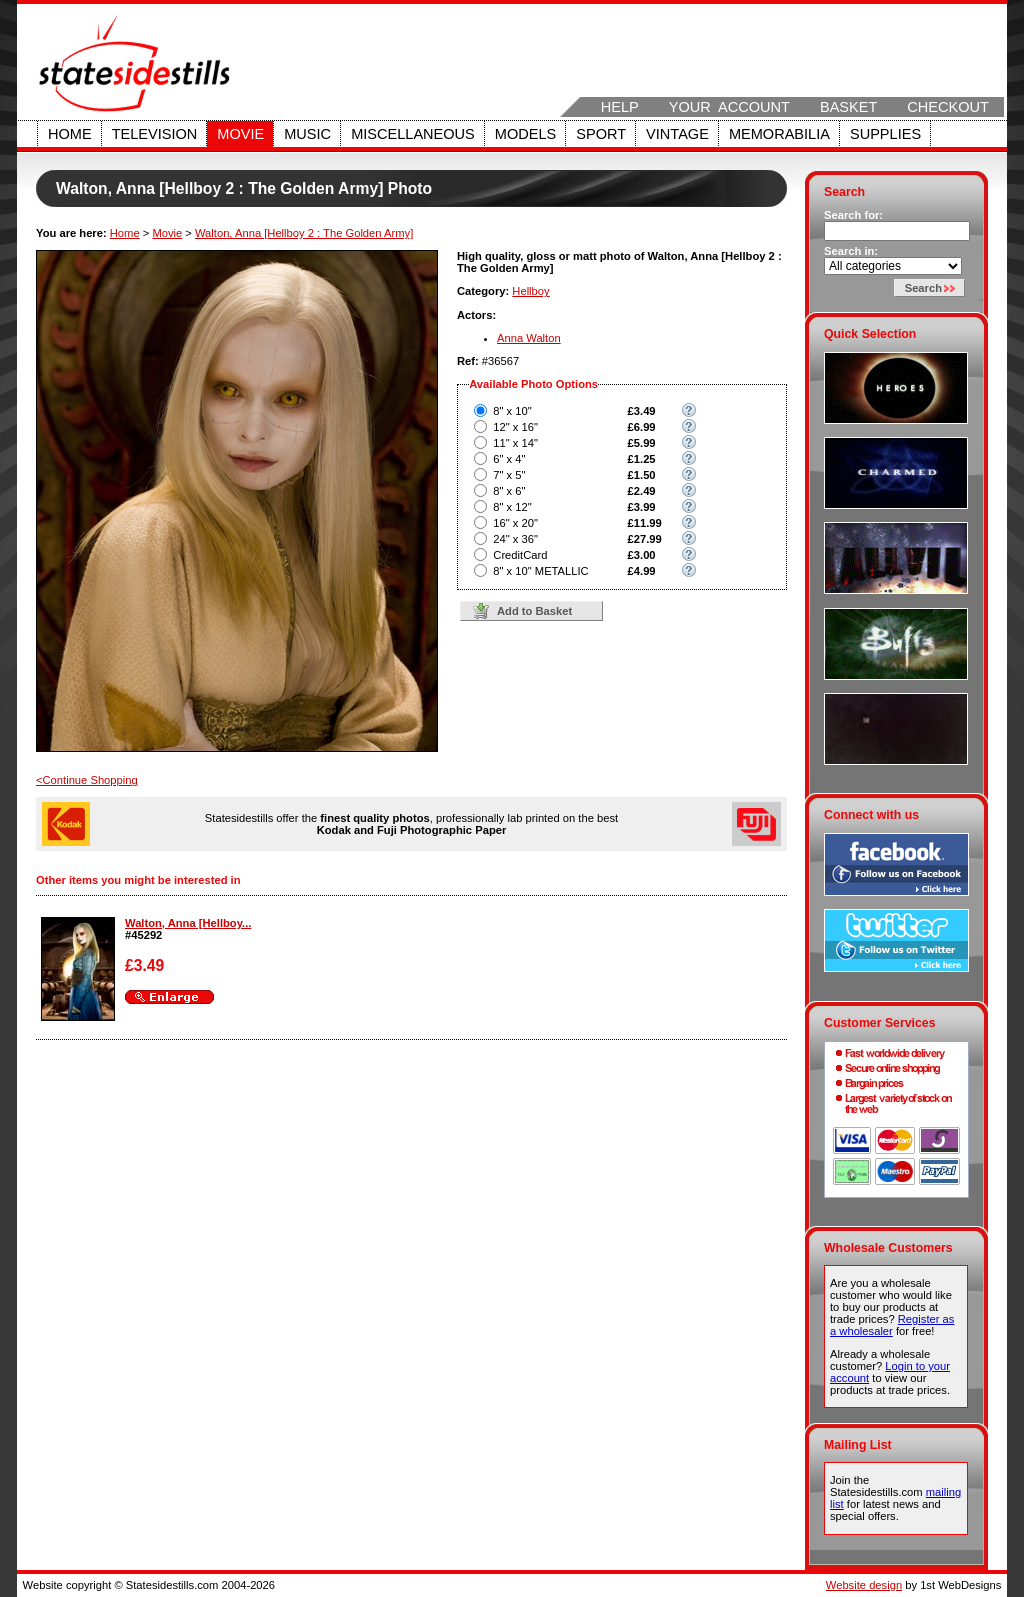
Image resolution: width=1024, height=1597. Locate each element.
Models (525, 134)
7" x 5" (509, 475)
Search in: (851, 251)
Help (620, 107)
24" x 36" (515, 539)
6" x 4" (509, 459)
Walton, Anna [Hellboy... (188, 923)
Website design (864, 1585)
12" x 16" (515, 427)
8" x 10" (512, 411)
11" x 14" (515, 443)
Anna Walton (529, 338)
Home (70, 134)
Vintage (677, 134)
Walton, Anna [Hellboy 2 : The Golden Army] (304, 233)
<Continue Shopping (87, 780)
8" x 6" (509, 491)
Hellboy (530, 291)
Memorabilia (779, 134)
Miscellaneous (413, 134)
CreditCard (520, 555)
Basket (848, 107)
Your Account (729, 107)
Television (155, 134)
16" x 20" (515, 523)
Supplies (885, 134)
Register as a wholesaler (892, 1325)
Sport (601, 134)
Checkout (948, 107)
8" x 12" (512, 507)
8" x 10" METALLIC (540, 571)
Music (307, 134)
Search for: (853, 215)
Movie (240, 134)
